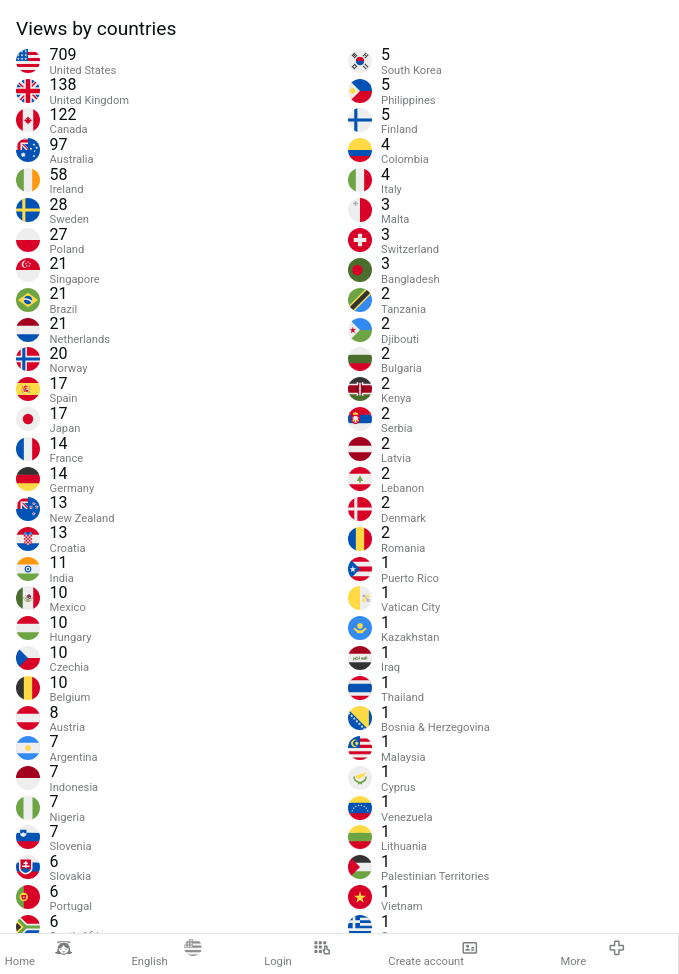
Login (297, 954)
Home (38, 954)
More (592, 954)
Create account (433, 954)
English (166, 954)
